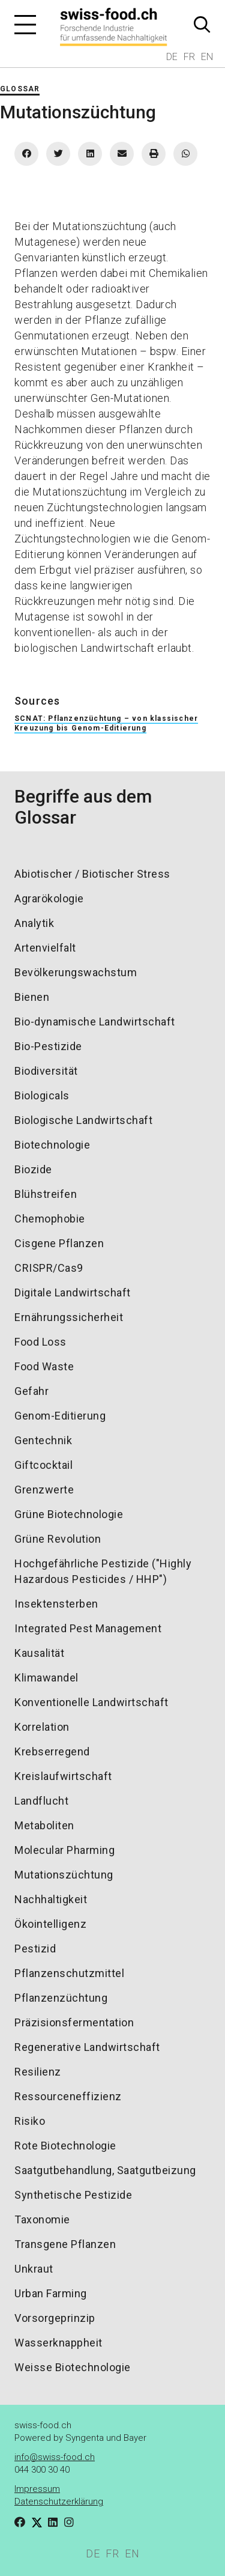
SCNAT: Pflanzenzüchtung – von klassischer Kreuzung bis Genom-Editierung (106, 723)
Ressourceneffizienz (68, 2096)
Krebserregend (52, 1751)
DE (172, 56)
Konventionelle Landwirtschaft (91, 1702)
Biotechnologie (52, 1144)
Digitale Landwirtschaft (72, 1292)
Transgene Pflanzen (65, 2244)
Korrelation (42, 1727)
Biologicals (42, 1095)
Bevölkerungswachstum (75, 972)
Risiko (29, 2121)
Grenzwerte (44, 1489)
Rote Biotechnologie (65, 2145)
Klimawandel (46, 1677)
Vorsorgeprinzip (54, 2318)
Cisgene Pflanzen (59, 1243)
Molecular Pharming (64, 1850)
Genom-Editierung (60, 1415)
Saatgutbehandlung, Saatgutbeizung (105, 2170)
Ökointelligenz (50, 1924)
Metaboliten (44, 1825)
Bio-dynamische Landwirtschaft (94, 1021)
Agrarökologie (49, 898)
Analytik (34, 923)
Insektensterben (56, 1603)
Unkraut (33, 2268)
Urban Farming (50, 2293)
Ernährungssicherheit (68, 1317)
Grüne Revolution (57, 1539)
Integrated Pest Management (87, 1628)
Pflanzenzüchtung (60, 1997)
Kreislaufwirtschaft (63, 1776)
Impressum (37, 2488)
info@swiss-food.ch (54, 2457)
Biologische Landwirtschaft (83, 1120)
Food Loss (40, 1341)
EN (207, 56)
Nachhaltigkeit (50, 1899)
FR (189, 56)
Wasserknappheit (58, 2342)
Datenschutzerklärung (58, 2501)
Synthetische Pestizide (73, 2195)
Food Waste (44, 1366)
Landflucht (41, 1800)
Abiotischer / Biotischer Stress (92, 873)
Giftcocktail (43, 1465)
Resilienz (37, 2071)
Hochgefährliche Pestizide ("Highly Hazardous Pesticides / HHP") (102, 1571)
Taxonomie (42, 2219)
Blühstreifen (45, 1194)
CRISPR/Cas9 (48, 1268)
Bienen (31, 997)
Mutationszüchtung (63, 1874)
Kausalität (39, 1653)
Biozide (33, 1169)
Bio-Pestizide (48, 1046)
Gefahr (31, 1391)
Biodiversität (46, 1071)
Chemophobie (49, 1218)
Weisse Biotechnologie (72, 2367)
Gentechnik (43, 1440)
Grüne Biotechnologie (68, 1514)
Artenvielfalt (45, 947)
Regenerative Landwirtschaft (87, 2047)
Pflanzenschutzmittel (69, 1973)
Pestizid (35, 1948)
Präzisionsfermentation (74, 2022)
